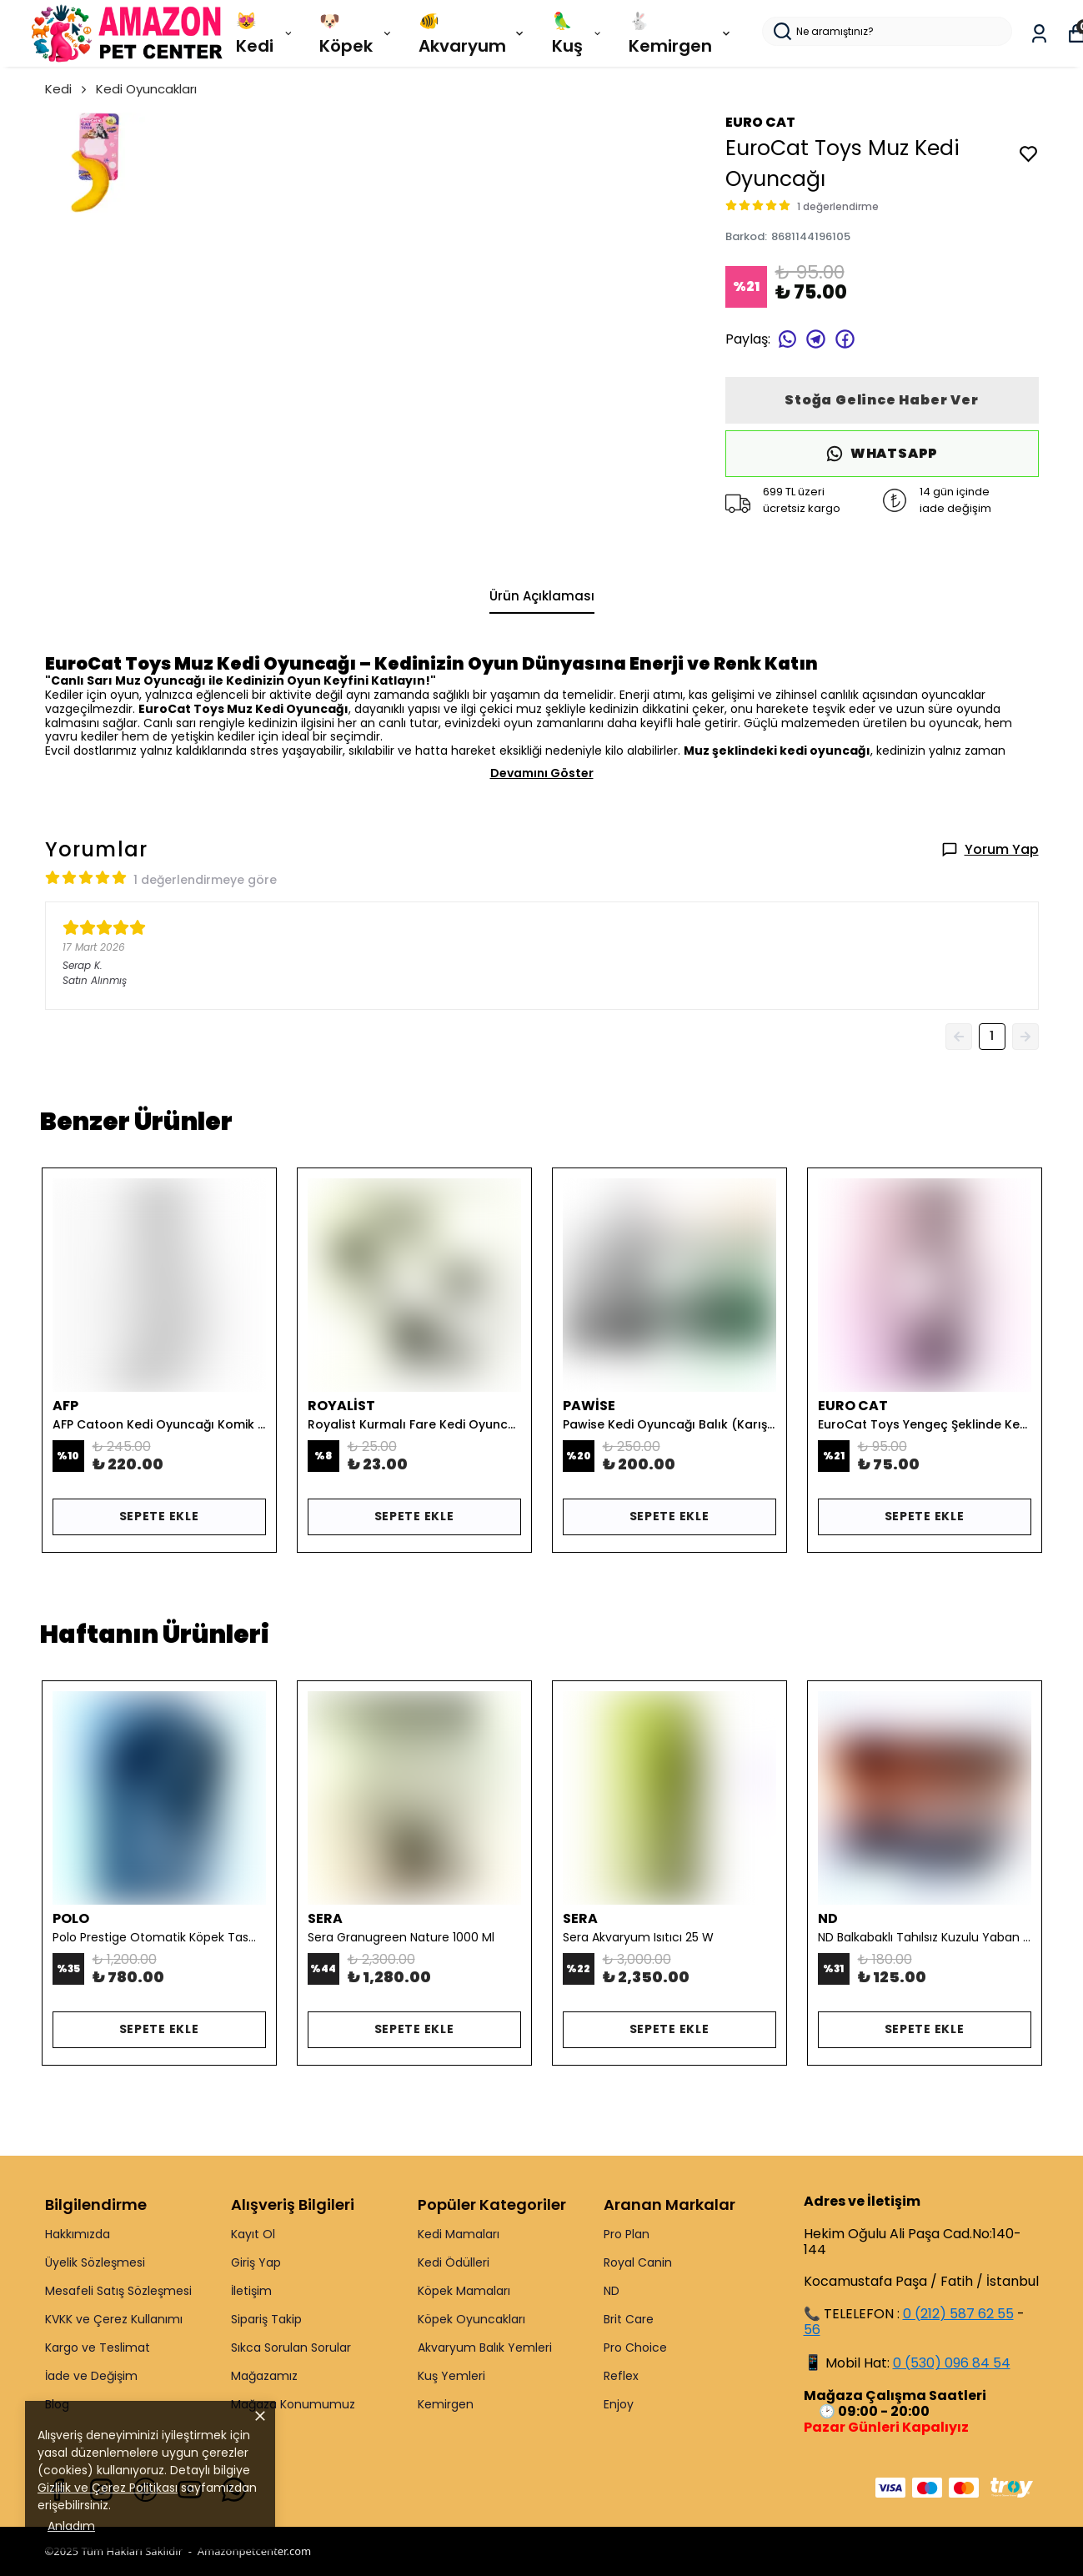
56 (812, 2329)
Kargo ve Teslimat (97, 2347)
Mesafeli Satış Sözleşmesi (118, 2290)
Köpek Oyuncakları (471, 2319)
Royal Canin (638, 2262)
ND (611, 2290)
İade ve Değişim (91, 2376)
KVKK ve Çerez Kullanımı (114, 2319)
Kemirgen (446, 2404)
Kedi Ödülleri (453, 2262)
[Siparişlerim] (1039, 33)
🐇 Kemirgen (681, 33)
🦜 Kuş (578, 33)
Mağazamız (264, 2376)
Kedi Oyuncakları (146, 89)
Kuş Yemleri (451, 2376)
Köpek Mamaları (464, 2290)
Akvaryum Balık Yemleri (485, 2347)
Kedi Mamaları (458, 2234)
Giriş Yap (256, 2262)
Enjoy (619, 2404)
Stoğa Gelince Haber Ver (881, 399)
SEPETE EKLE (159, 1516)
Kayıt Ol (253, 2234)
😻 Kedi (265, 33)
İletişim (251, 2290)
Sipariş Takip (266, 2319)
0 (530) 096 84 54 (951, 2363)
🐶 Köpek (356, 33)
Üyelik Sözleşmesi (95, 2262)
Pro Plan (626, 2234)
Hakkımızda (77, 2234)
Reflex (621, 2376)
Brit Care (629, 2319)
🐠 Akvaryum (473, 33)
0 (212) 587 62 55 (958, 2313)
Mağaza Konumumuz (293, 2404)
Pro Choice (635, 2347)
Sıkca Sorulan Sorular (291, 2347)
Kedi (67, 89)
